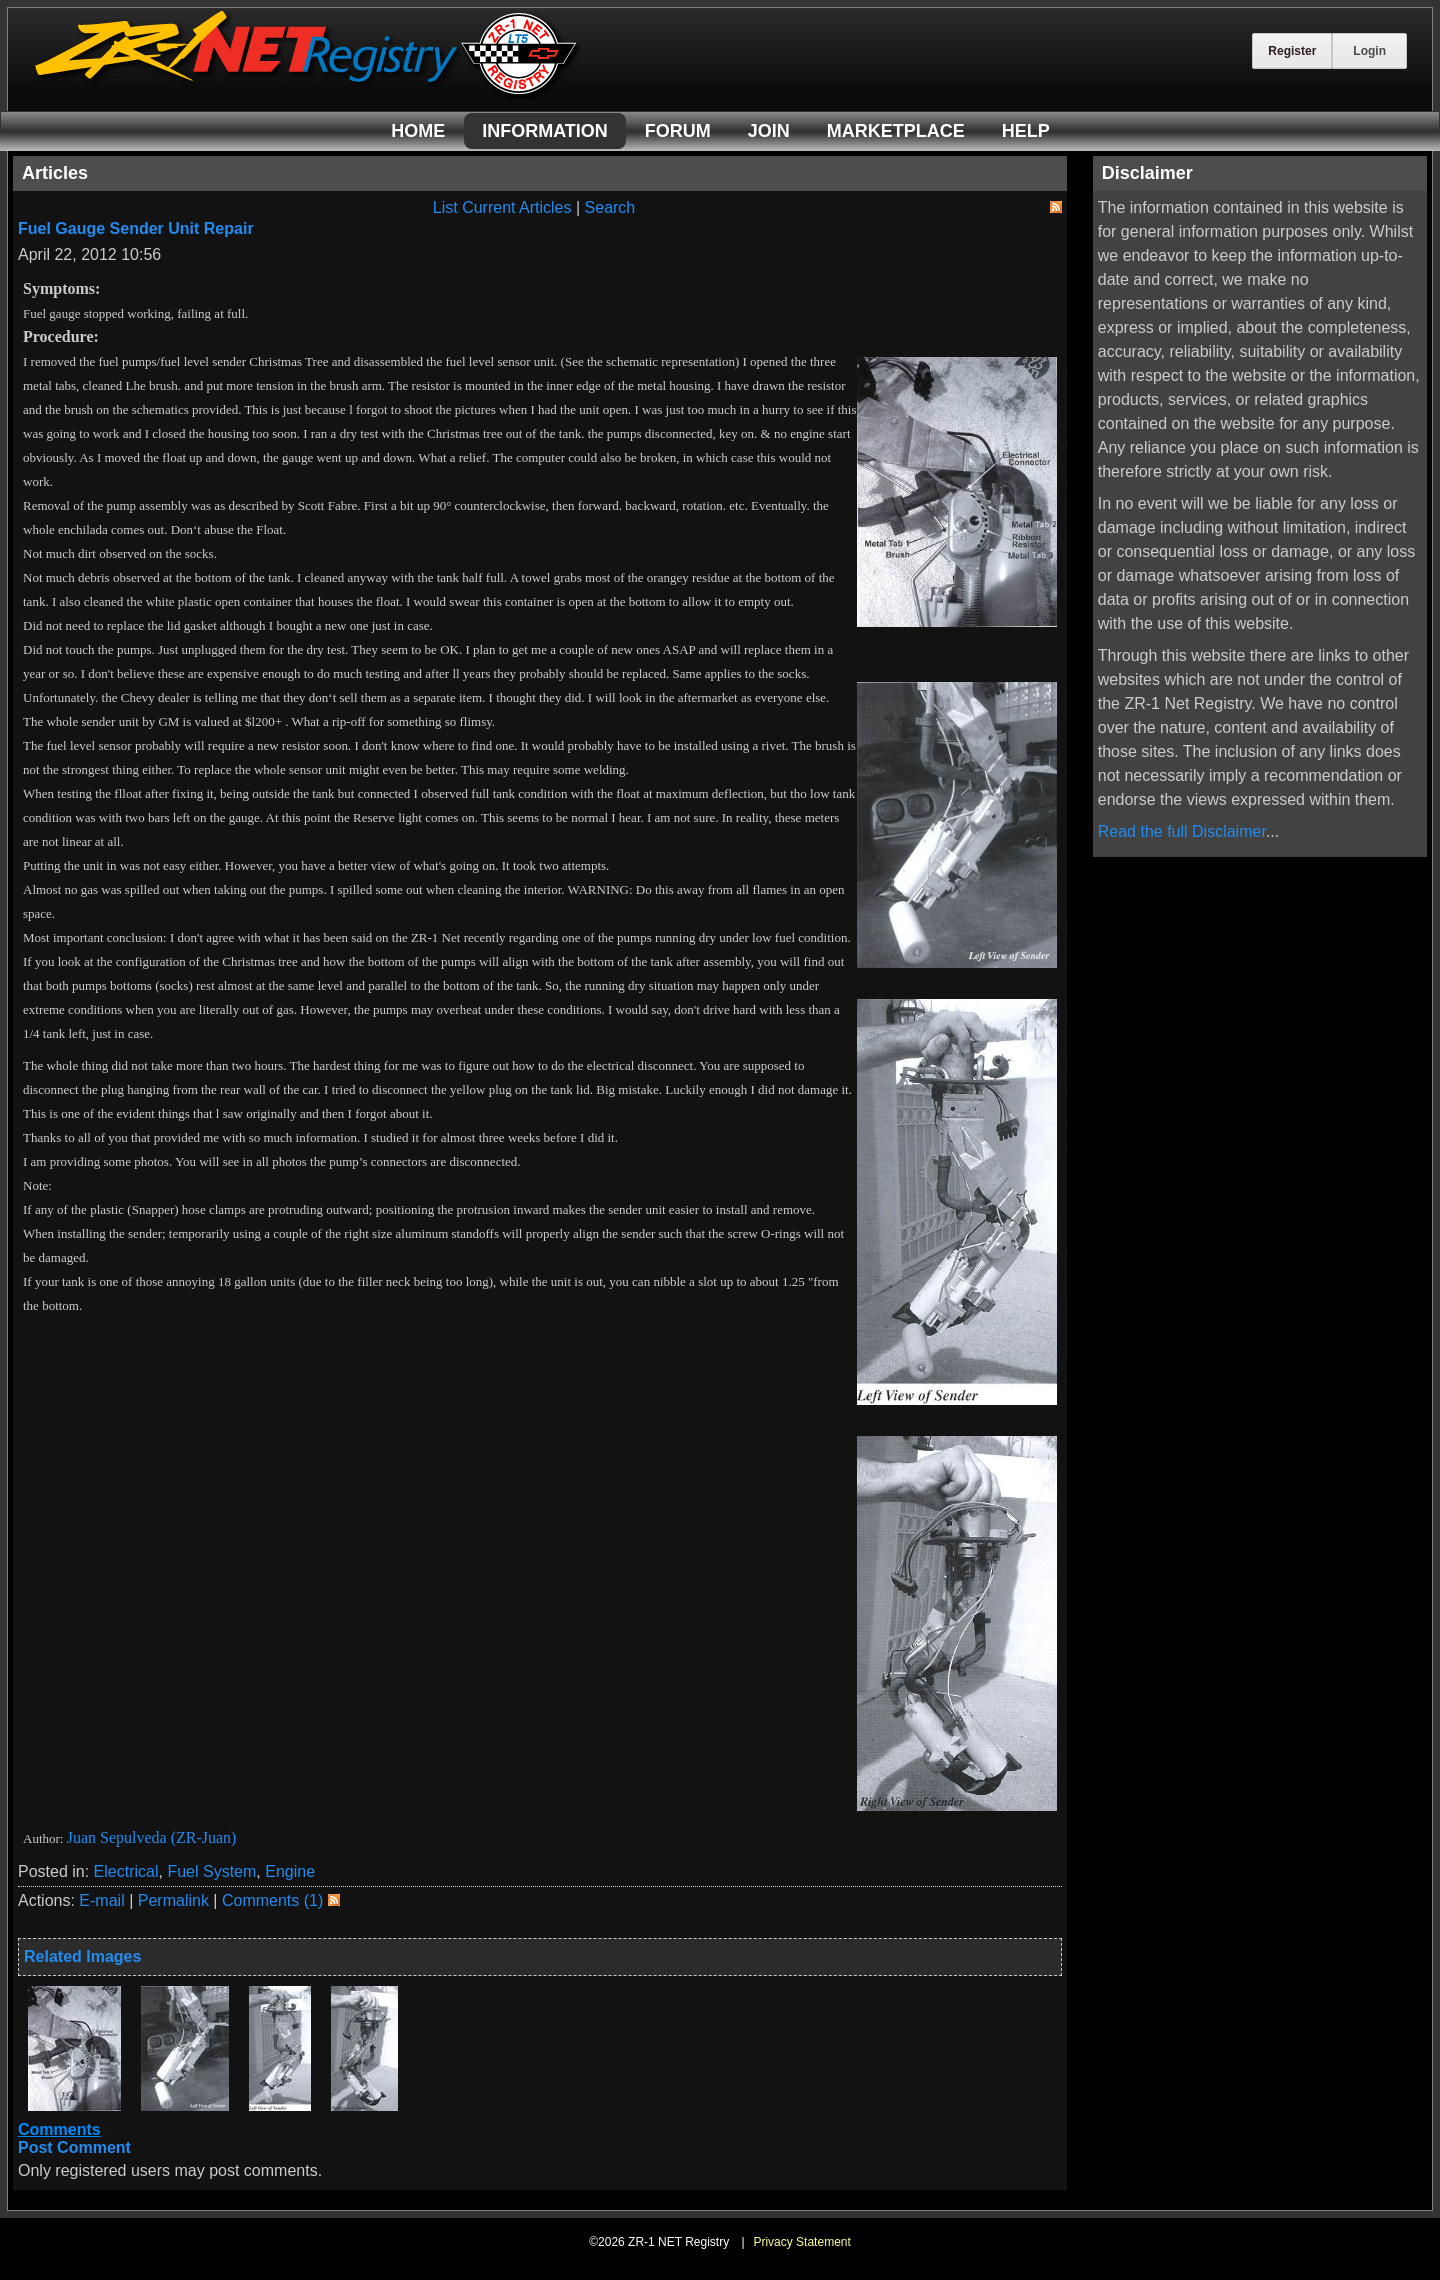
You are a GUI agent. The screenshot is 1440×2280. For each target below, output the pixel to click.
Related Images (82, 1956)
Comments (59, 2129)
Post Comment (74, 2147)
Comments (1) (272, 1900)
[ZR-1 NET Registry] (308, 93)
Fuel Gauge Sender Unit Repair (136, 228)
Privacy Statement (801, 2242)
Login (1369, 51)
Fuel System (211, 1871)
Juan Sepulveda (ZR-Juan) (152, 1837)
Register (1292, 51)
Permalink (173, 1900)
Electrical (126, 1871)
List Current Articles (502, 207)
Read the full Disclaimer (1182, 831)
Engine (290, 1871)
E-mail (101, 1900)
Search (610, 207)
